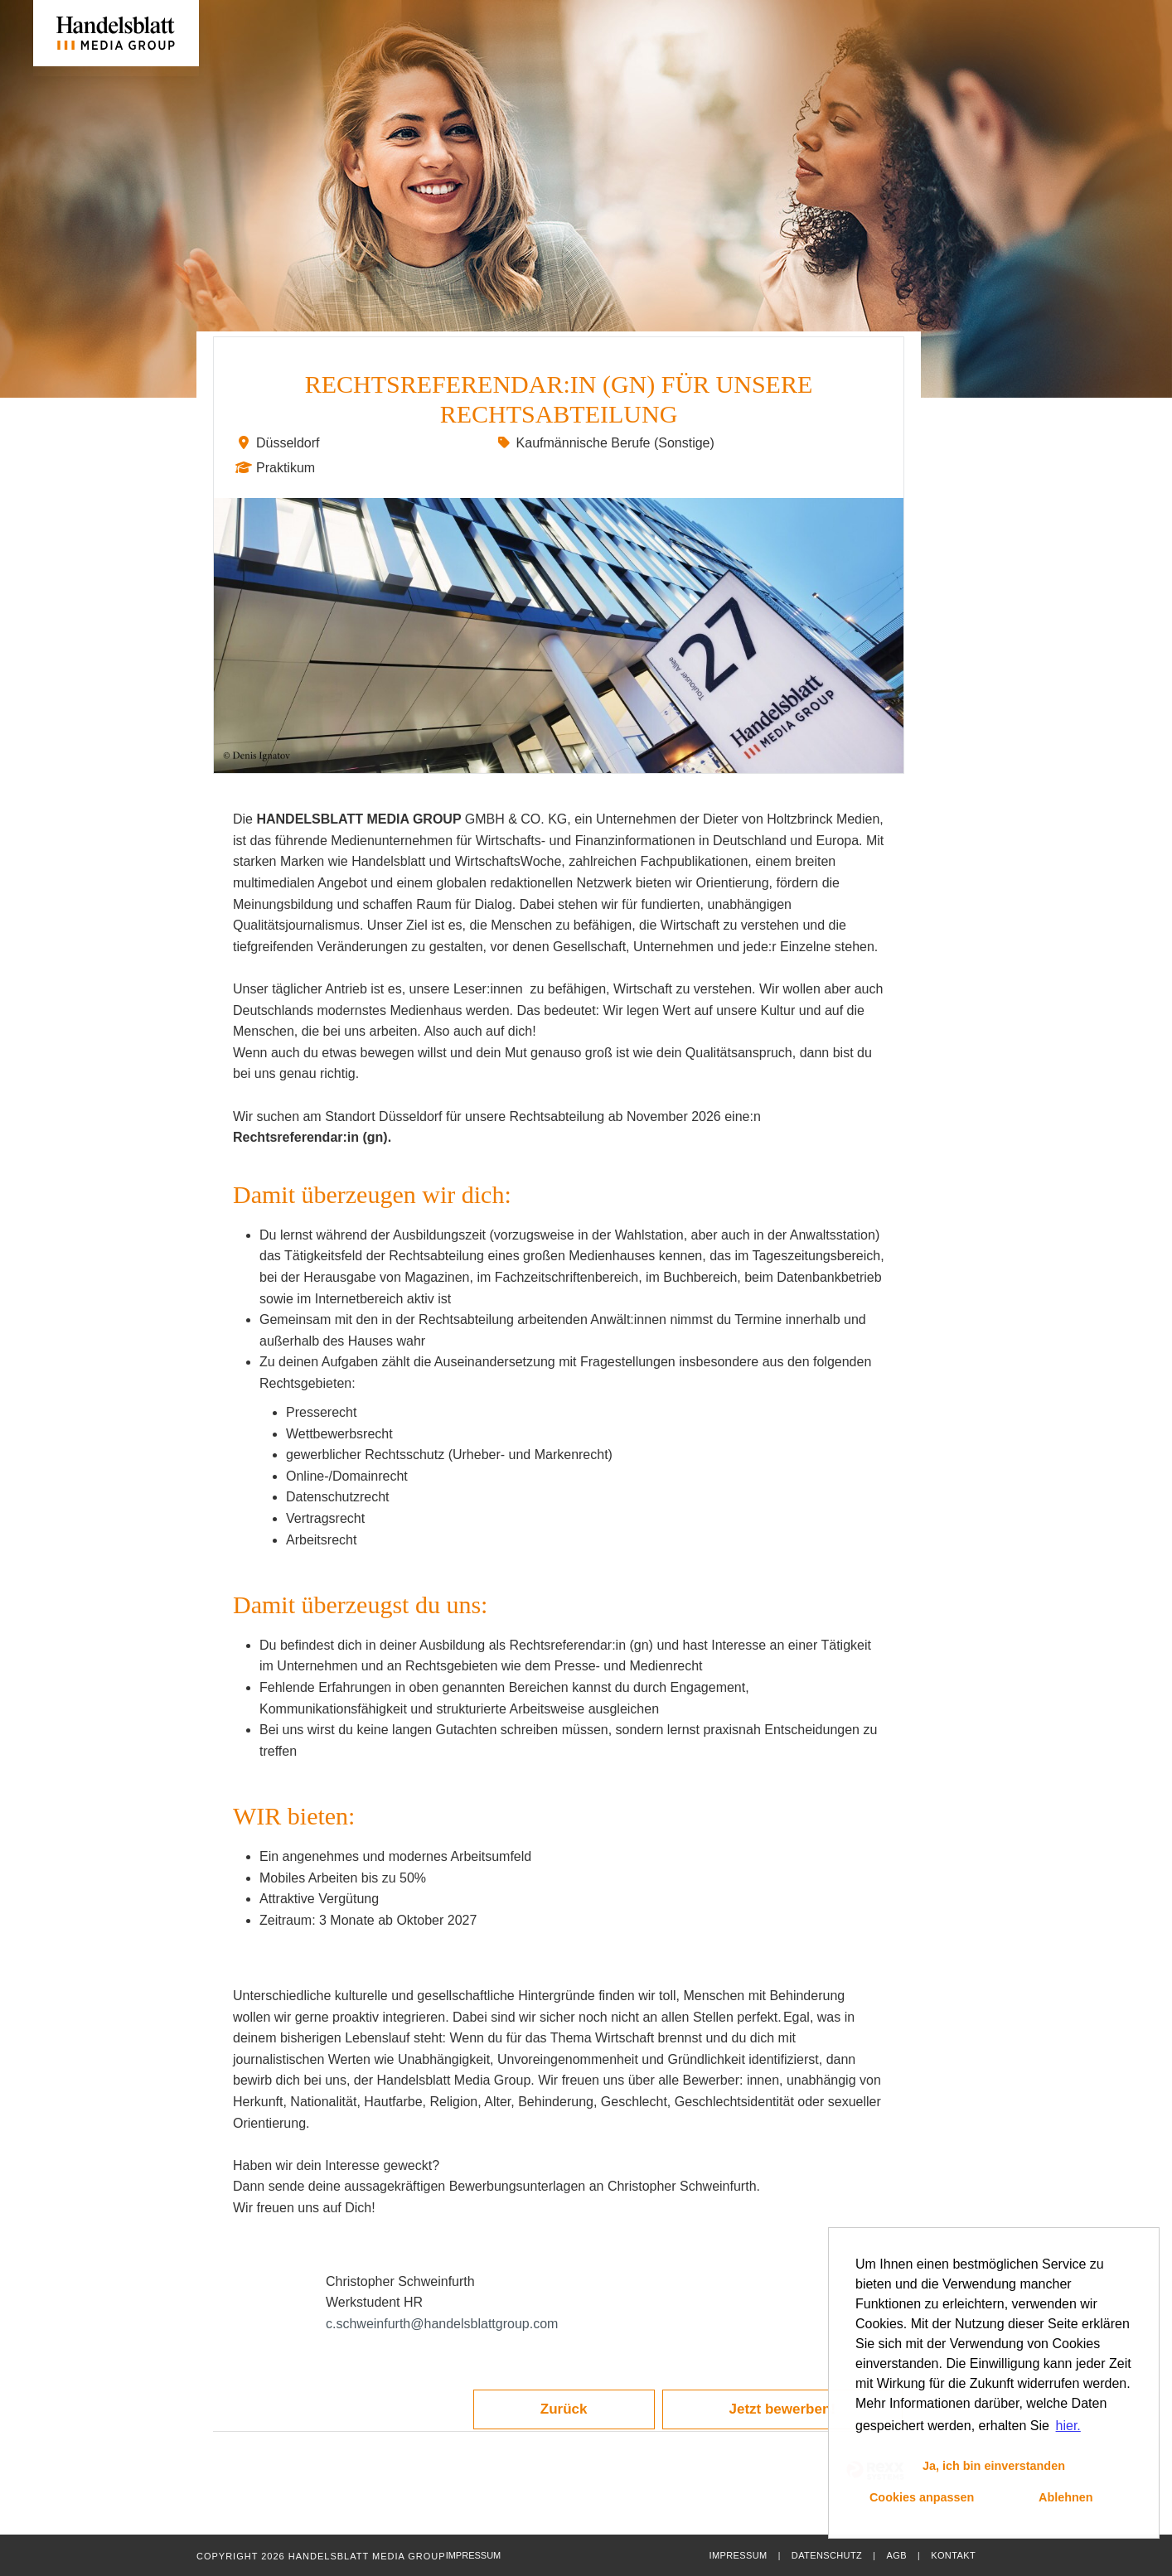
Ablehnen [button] (1066, 2497)
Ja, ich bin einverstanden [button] (994, 2465)
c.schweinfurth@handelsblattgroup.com (442, 2324)
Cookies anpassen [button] (921, 2497)
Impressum (738, 2555)
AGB (896, 2555)
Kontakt (953, 2555)
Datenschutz (827, 2555)
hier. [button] (1068, 2426)
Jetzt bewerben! (782, 2409)
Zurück (564, 2409)
